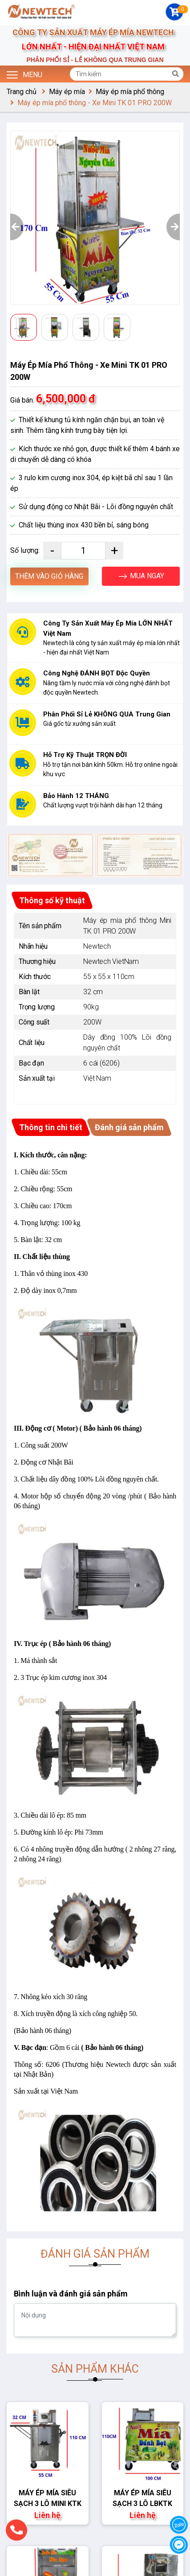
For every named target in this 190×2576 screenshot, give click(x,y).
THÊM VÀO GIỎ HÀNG (49, 576)
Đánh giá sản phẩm (129, 1127)
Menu (24, 74)
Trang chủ (21, 91)
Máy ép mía (67, 91)
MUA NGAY (140, 576)
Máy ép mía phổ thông (130, 91)
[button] (17, 227)
